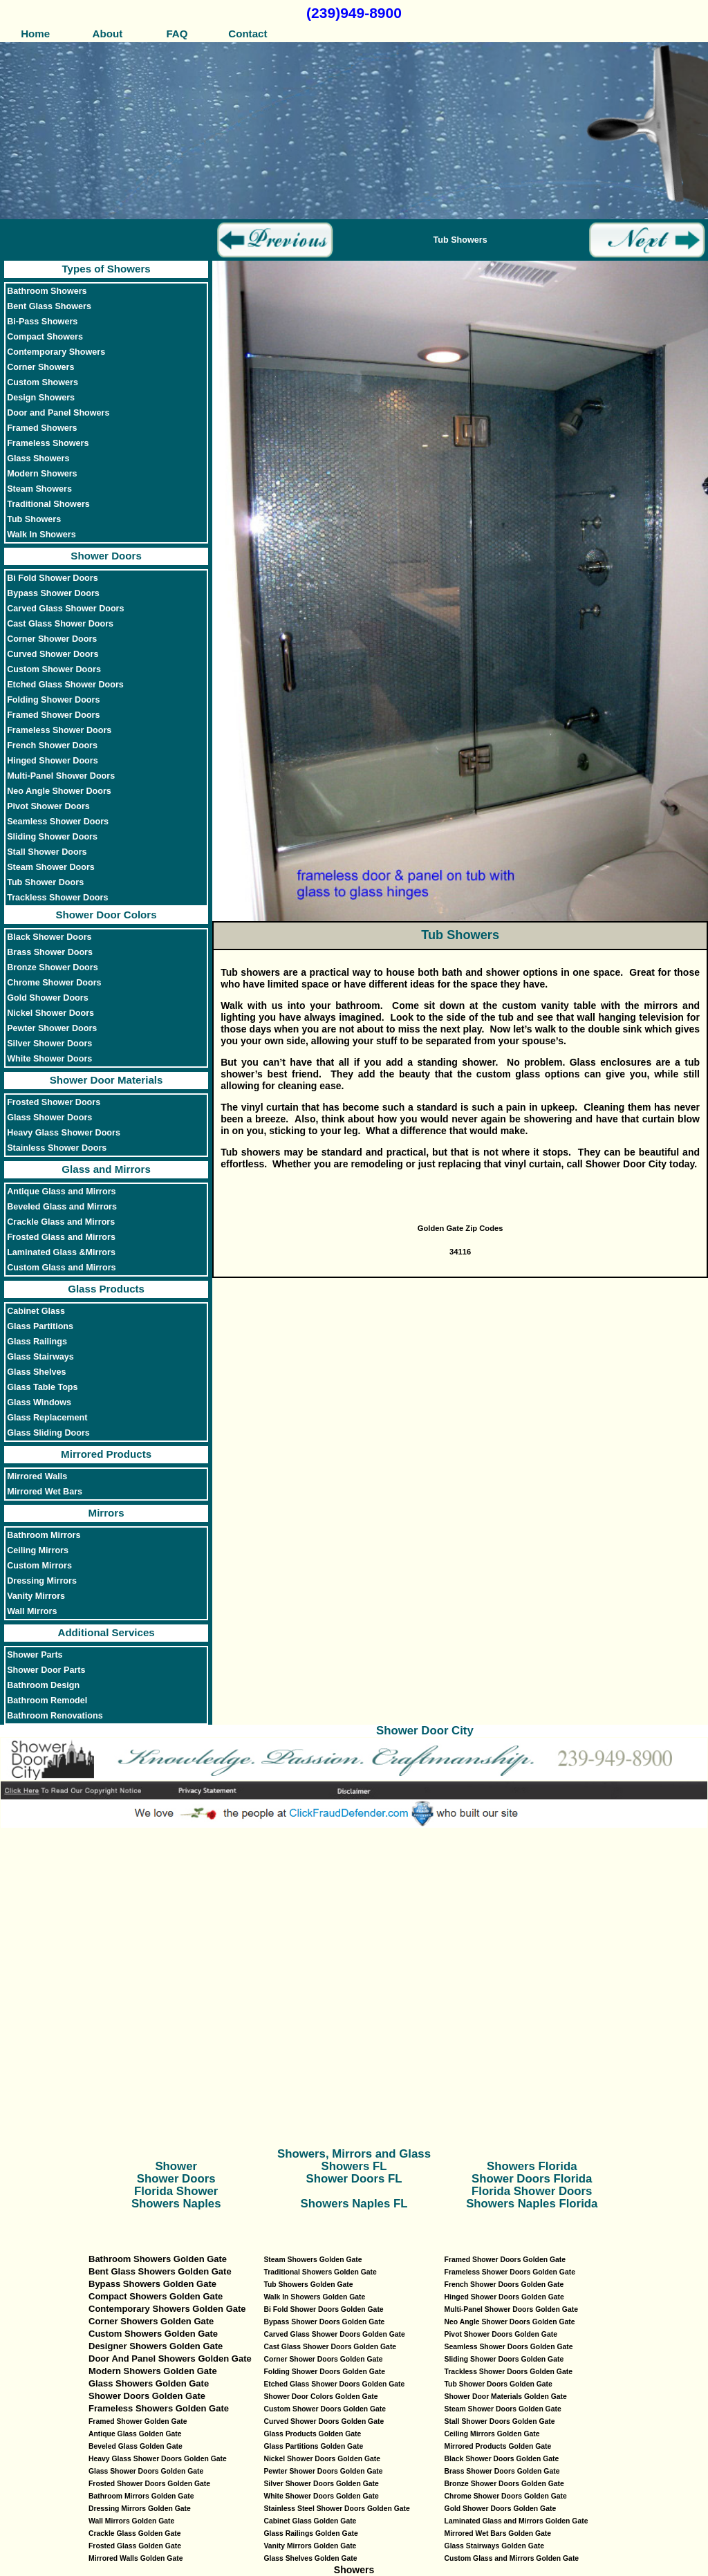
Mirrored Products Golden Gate (498, 2446)
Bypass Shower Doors (53, 593)
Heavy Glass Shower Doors (63, 1133)
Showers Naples (176, 2203)
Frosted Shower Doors (53, 1102)
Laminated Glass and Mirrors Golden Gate (516, 2521)
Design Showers (41, 397)
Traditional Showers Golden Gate (319, 2272)
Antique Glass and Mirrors (61, 1191)
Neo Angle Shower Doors (59, 791)
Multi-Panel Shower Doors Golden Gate (511, 2309)
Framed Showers (42, 428)
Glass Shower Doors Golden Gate (145, 2471)
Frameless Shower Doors (59, 730)
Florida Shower (176, 2191)
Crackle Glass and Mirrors (61, 1222)
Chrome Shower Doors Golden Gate (506, 2496)
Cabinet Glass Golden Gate (309, 2521)
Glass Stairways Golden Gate (494, 2546)
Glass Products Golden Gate (312, 2434)
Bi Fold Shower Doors (52, 578)
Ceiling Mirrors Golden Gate (492, 2434)
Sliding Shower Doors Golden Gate (504, 2359)
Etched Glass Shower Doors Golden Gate (333, 2384)
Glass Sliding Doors (48, 1433)
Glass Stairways (40, 1357)
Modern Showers (42, 474)
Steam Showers (39, 489)
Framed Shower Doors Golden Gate (505, 2259)
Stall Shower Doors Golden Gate (500, 2421)
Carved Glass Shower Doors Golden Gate (333, 2334)
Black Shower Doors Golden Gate (502, 2459)
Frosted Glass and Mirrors (61, 1237)
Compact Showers (45, 337)
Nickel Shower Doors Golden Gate (321, 2459)
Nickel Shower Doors (50, 1013)
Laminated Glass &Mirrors (61, 1252)
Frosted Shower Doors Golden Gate (149, 2483)
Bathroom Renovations (55, 1716)
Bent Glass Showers (49, 306)
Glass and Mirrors (106, 1169)
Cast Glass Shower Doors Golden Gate (329, 2347)
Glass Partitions (40, 1326)
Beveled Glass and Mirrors (62, 1207)
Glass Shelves (36, 1372)
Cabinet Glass (36, 1311)
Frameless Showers (47, 443)
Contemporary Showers (56, 352)
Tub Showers (34, 519)
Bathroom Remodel (47, 1700)
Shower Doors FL (354, 2178)
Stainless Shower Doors (56, 1148)
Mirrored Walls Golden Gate (135, 2558)
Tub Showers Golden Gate (308, 2284)
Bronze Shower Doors (52, 967)
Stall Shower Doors (46, 852)
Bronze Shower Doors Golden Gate (504, 2483)
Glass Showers (38, 458)
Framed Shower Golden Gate (137, 2421)
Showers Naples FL (354, 2203)
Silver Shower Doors (49, 1043)
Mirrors (106, 1513)
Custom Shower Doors (54, 669)
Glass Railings (37, 1341)
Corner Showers (40, 367)
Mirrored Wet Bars (44, 1492)
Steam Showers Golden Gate (312, 2259)
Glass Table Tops (42, 1387)
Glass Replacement (47, 1418)
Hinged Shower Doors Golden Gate (504, 2297)
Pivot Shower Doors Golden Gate (501, 2334)
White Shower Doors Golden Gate (320, 2496)
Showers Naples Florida (531, 2203)
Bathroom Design (43, 1685)
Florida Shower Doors (532, 2191)
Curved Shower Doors (52, 654)
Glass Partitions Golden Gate (313, 2446)
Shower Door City (425, 1730)
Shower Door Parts (46, 1670)
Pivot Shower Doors (48, 806)
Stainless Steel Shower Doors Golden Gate (336, 2508)
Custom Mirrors (39, 1565)
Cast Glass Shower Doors (60, 624)
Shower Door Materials (106, 1080)
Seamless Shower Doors (58, 821)
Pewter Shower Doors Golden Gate (322, 2471)
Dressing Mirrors (42, 1581)
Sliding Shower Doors (52, 837)
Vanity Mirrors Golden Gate (309, 2546)
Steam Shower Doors (51, 867)
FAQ (176, 33)
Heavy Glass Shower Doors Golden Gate (157, 2459)
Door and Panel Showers (58, 413)
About (106, 33)
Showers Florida (532, 2166)
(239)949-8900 (354, 13)
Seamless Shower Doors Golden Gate (509, 2347)
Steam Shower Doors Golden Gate (503, 2409)
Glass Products (106, 1289)
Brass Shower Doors (50, 952)
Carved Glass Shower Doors (65, 608)
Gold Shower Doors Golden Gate (501, 2508)
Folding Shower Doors (53, 700)
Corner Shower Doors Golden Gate (322, 2359)
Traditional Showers (48, 504)
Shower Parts (35, 1655)
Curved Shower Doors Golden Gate (323, 2421)
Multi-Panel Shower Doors (61, 776)
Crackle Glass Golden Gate (134, 2533)
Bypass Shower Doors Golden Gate (323, 2322)
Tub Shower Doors (45, 882)
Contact (247, 33)
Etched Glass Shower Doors (65, 684)
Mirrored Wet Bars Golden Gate (498, 2533)
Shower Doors (106, 556)
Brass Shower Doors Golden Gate (502, 2471)
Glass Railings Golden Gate (310, 2533)
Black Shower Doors (49, 937)
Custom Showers (42, 382)
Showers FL (353, 2166)
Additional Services (105, 1632)
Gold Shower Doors (47, 998)
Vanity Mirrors (36, 1596)
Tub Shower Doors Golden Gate (498, 2384)
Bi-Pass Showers (42, 321)
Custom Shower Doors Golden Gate (324, 2409)
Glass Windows (39, 1402)
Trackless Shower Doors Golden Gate (508, 2371)
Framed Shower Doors (53, 715)
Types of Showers (106, 269)
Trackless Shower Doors (57, 897)
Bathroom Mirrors (43, 1535)
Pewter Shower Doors (52, 1028)
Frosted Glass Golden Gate (134, 2546)
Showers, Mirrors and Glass (354, 2153)
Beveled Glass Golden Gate (135, 2446)
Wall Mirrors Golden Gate (131, 2521)
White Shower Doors (49, 1059)
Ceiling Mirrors (37, 1550)
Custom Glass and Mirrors (61, 1267)
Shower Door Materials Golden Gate (506, 2396)
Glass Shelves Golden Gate (310, 2558)
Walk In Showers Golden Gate (314, 2297)
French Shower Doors (52, 745)
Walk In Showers (41, 534)
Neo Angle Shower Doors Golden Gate (510, 2322)
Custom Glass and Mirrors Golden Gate (512, 2558)
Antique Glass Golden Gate (135, 2434)
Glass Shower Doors (49, 1117)
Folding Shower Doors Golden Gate (324, 2371)
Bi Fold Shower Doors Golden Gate (323, 2309)
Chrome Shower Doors (54, 983)
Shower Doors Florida (532, 2178)
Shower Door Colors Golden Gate (320, 2396)
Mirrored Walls (37, 1476)
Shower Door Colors (106, 914)
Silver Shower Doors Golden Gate (320, 2483)
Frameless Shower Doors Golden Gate (510, 2272)
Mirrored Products (106, 1454)
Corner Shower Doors (52, 639)
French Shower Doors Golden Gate (504, 2284)
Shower (176, 2166)
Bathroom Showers (46, 291)
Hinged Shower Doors (52, 761)
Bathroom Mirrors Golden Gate (141, 2496)
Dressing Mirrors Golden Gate (139, 2508)
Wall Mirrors (32, 1611)
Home (35, 33)
